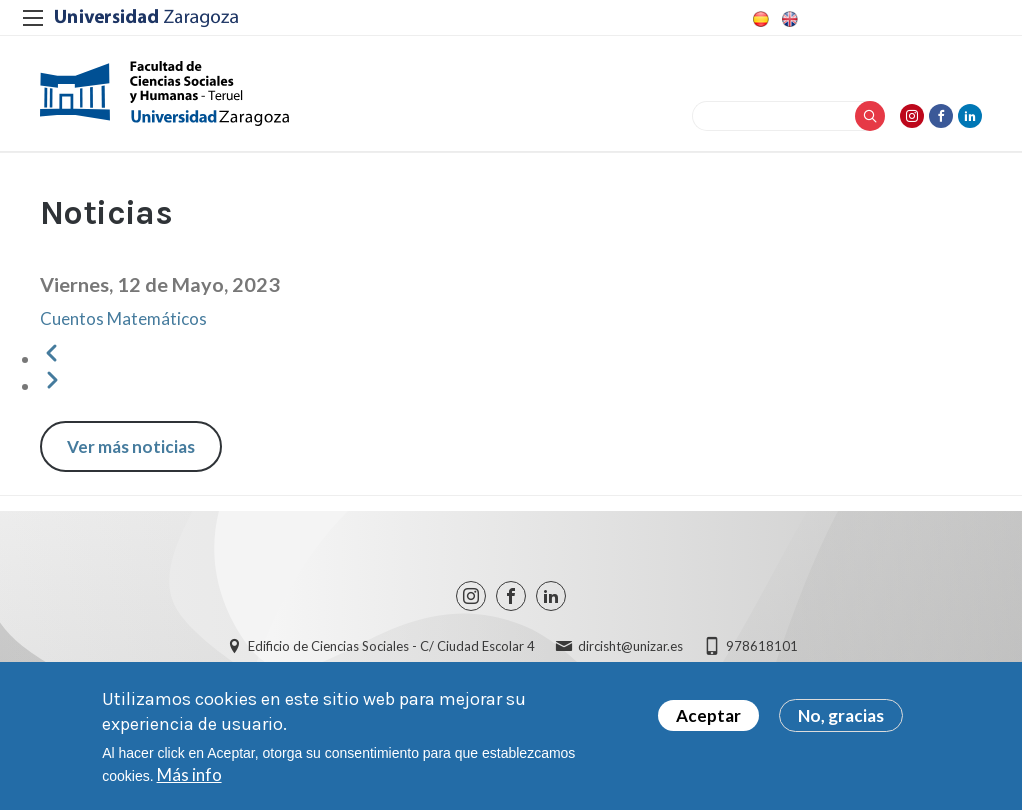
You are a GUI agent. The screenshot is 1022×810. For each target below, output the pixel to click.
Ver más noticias (131, 446)
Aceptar (708, 715)
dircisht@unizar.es (630, 646)
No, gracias (841, 715)
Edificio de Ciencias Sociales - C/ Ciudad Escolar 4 (391, 646)
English (788, 19)
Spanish (759, 19)
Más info (189, 774)
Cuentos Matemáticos (123, 318)
